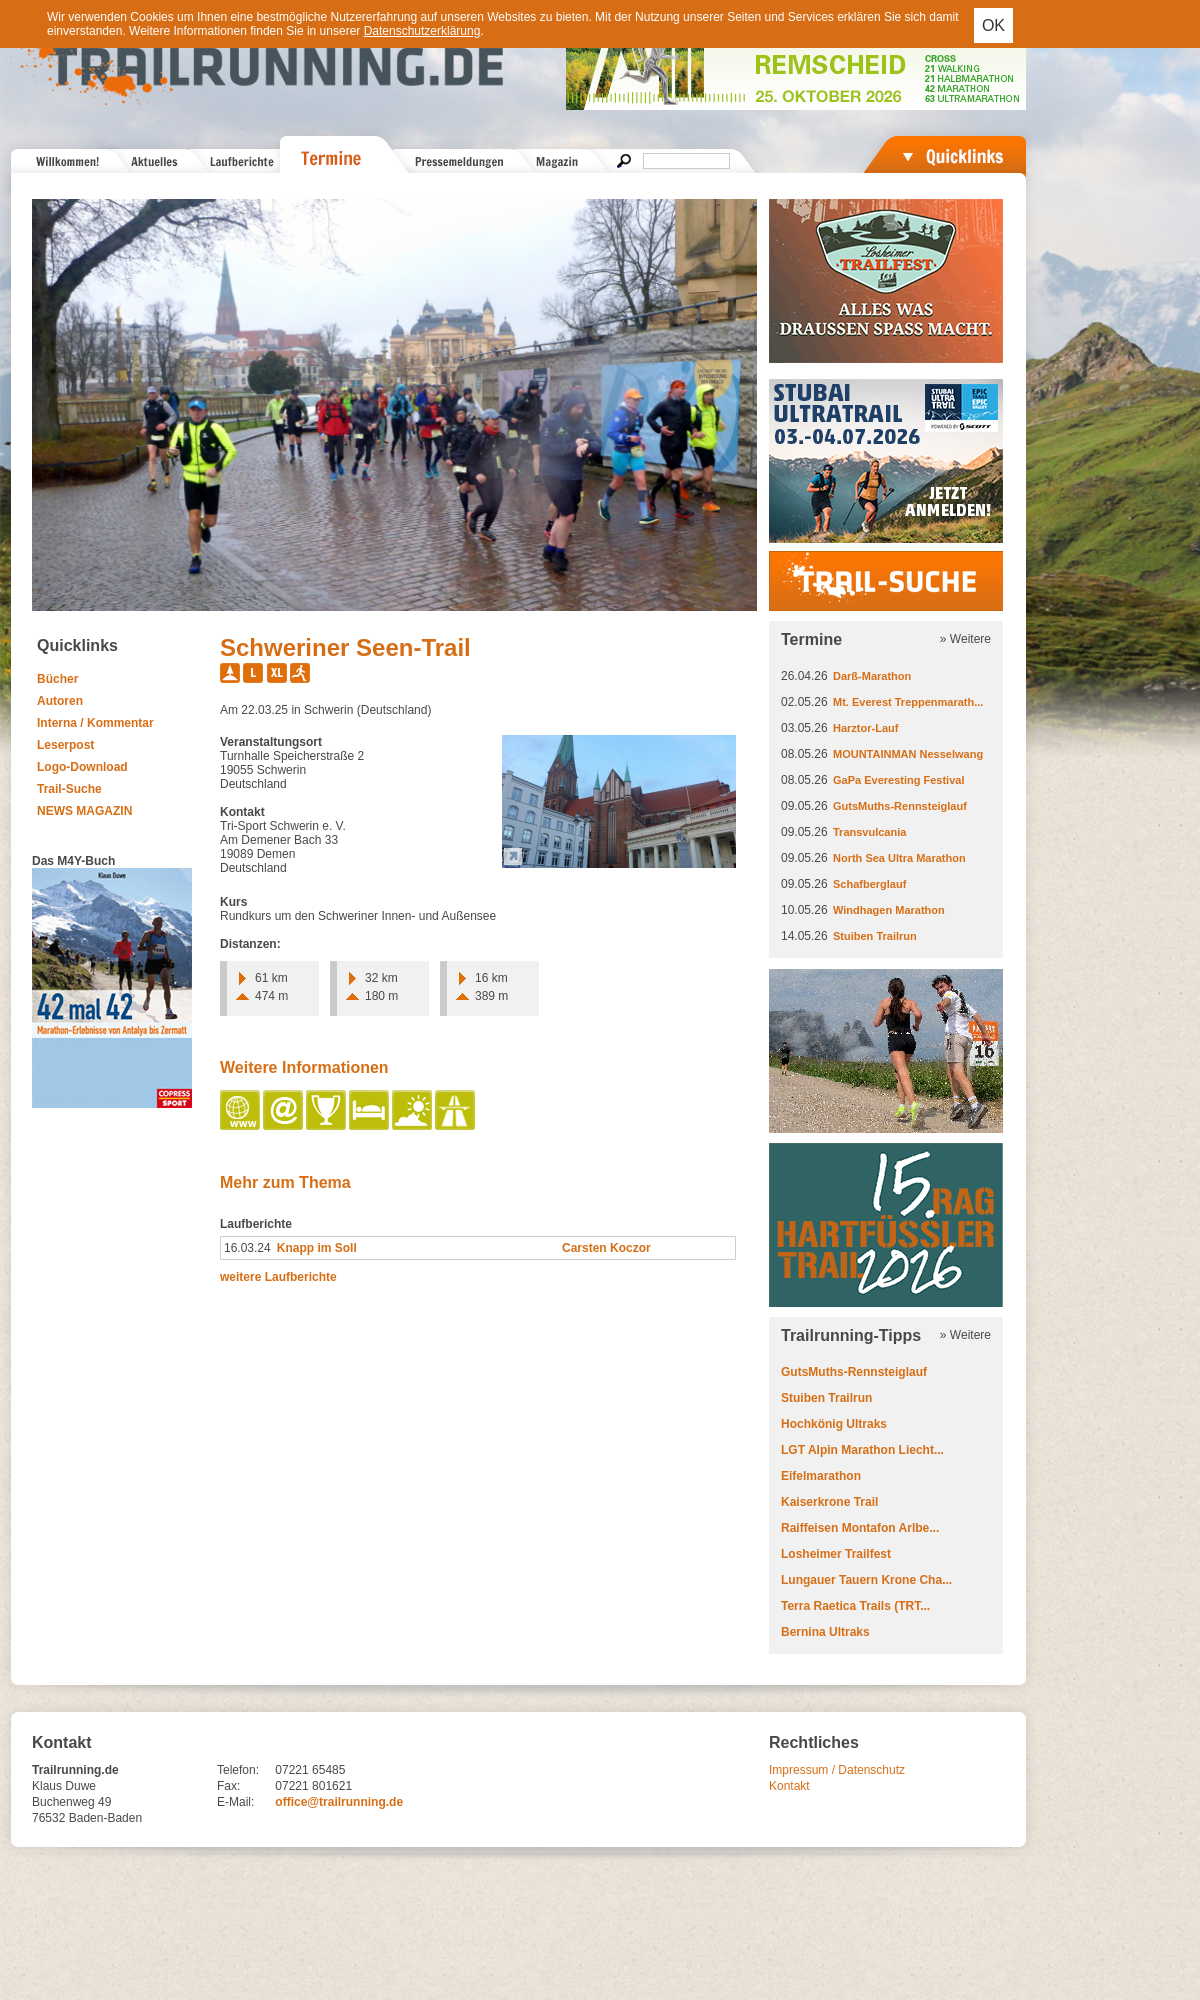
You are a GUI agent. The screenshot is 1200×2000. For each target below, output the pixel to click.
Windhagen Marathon (889, 910)
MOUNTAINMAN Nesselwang (908, 754)
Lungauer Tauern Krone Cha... (866, 1580)
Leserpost (65, 745)
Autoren (60, 701)
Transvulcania (869, 832)
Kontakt (789, 1786)
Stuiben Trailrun (875, 936)
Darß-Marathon (872, 676)
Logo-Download (82, 767)
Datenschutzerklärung (422, 31)
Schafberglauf (869, 884)
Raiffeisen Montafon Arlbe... (860, 1528)
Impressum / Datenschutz (837, 1770)
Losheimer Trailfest (836, 1554)
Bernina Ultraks (825, 1632)
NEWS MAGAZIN (84, 811)
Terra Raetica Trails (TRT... (855, 1606)
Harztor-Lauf (865, 728)
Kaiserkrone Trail (829, 1502)
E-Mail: (235, 1802)
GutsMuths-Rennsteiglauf (900, 806)
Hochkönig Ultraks (834, 1424)
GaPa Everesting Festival (898, 780)
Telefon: (238, 1770)
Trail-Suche (69, 789)
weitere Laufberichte (278, 1277)
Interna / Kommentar (95, 723)
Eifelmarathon (821, 1476)
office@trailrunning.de (339, 1802)
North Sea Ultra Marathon (899, 858)
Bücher (57, 679)
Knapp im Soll (317, 1248)
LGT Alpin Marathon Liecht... (862, 1450)
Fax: (228, 1786)
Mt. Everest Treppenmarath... (908, 702)
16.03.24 (247, 1248)
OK (993, 25)
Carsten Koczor (606, 1248)
